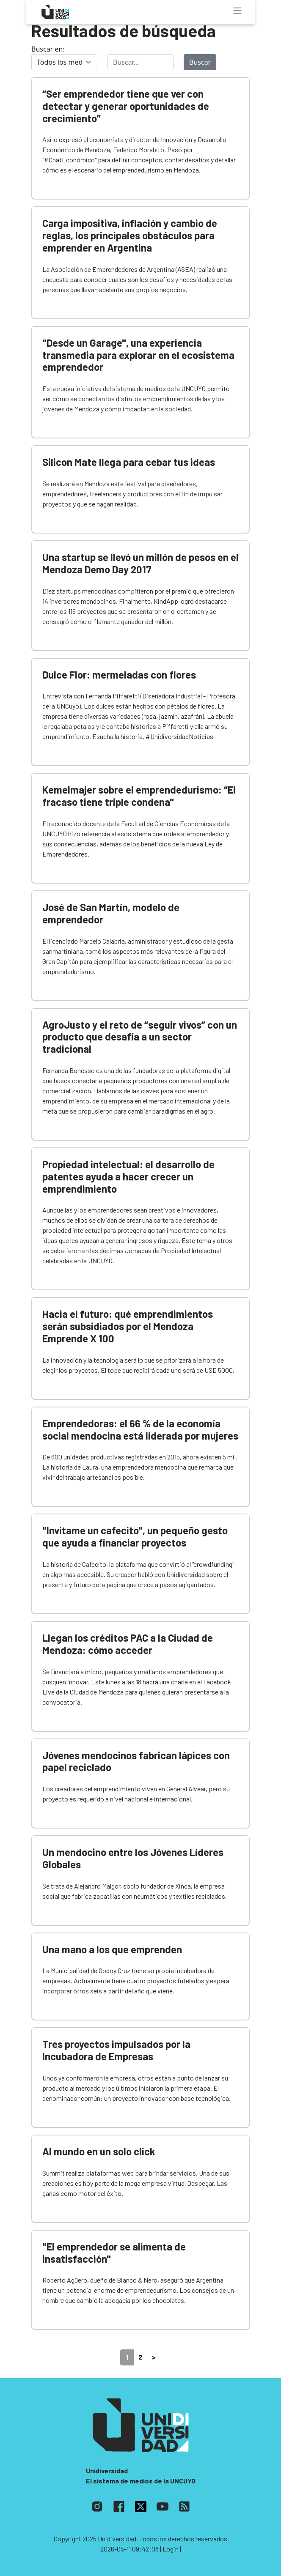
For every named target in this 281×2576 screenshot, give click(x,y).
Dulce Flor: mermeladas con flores (119, 674)
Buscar (200, 62)
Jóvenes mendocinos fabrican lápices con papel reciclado (136, 1761)
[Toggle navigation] (237, 10)
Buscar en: (48, 49)
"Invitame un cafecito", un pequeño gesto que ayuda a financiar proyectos (135, 1536)
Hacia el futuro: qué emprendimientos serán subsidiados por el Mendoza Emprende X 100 (127, 1326)
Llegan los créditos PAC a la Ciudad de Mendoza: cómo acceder (127, 1644)
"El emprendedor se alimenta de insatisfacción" (114, 2252)
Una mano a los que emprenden (112, 1949)
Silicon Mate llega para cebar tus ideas (128, 462)
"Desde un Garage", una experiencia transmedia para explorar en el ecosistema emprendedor (138, 355)
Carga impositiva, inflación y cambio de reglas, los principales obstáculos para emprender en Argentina (129, 235)
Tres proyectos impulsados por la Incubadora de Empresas (116, 2050)
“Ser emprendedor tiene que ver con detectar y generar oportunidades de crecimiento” (125, 106)
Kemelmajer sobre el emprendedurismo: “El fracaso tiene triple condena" (139, 795)
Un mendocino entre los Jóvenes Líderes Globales (132, 1858)
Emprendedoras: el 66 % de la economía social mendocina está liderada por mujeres (140, 1429)
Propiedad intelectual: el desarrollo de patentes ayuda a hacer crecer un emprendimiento (128, 1176)
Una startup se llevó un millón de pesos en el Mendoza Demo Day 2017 (140, 563)
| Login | (170, 2549)
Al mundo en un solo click (98, 2151)
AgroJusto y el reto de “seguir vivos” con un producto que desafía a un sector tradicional (139, 1036)
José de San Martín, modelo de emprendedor (110, 913)
